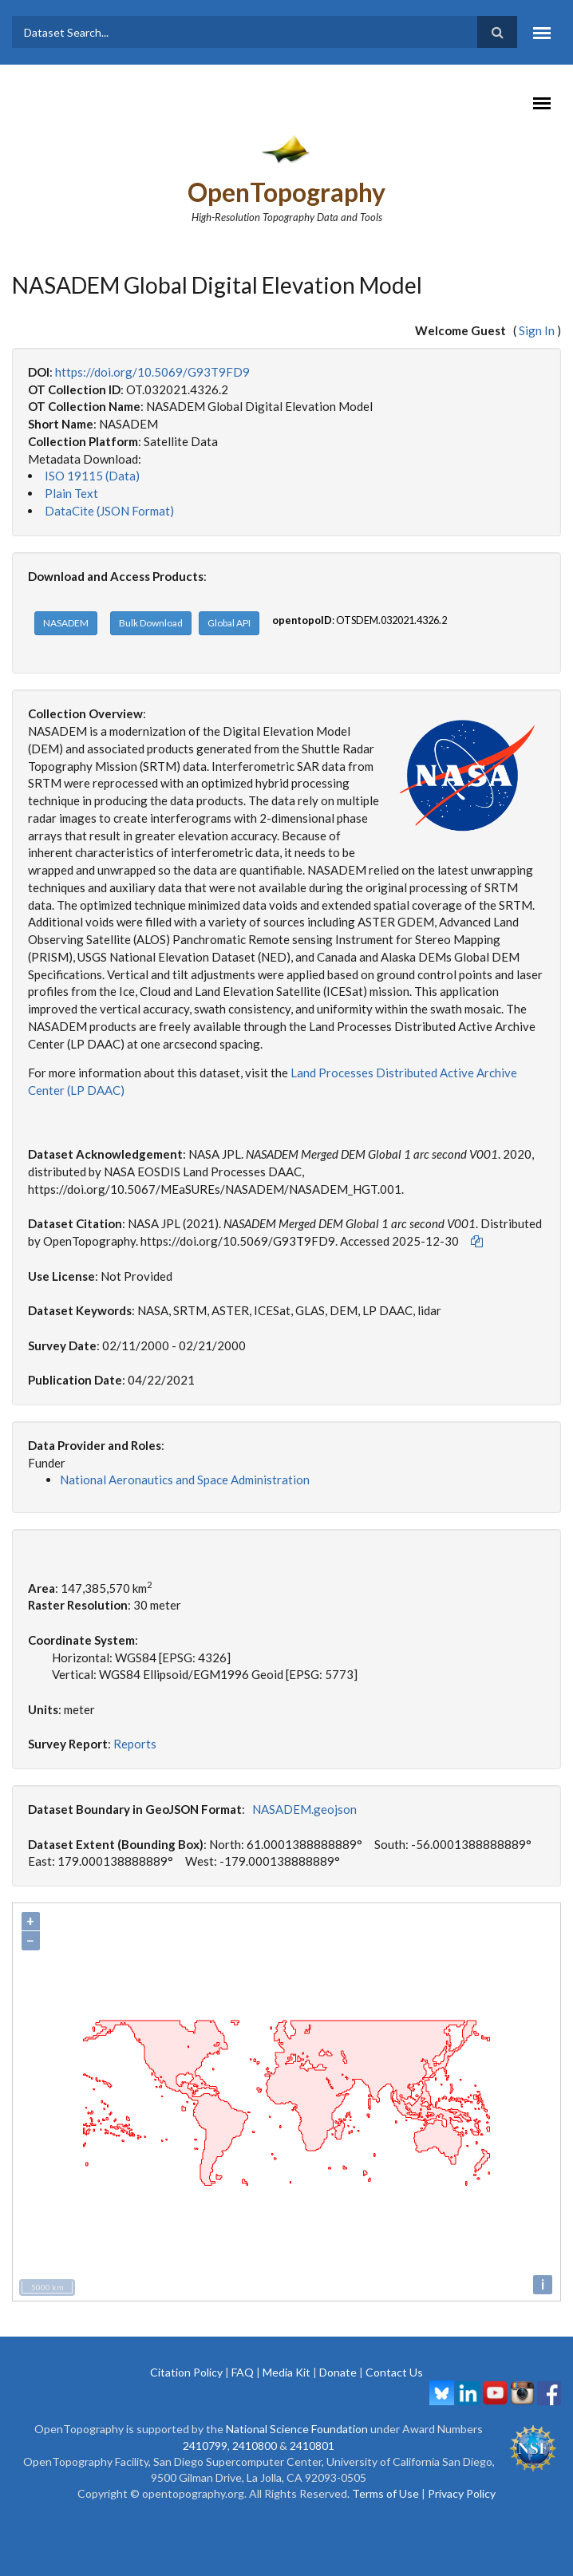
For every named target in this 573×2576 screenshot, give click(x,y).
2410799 (205, 2445)
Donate (338, 2372)
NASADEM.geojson (304, 1809)
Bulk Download (151, 623)
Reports (134, 1743)
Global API (229, 623)
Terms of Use (385, 2493)
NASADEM (66, 623)
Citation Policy (186, 2372)
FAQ (242, 2372)
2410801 (312, 2445)
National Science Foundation (297, 2429)
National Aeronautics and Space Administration (185, 1479)
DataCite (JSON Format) (109, 511)
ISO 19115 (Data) (92, 475)
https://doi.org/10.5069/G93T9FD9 (152, 372)
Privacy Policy (462, 2493)
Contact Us (394, 2372)
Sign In (537, 330)
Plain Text (71, 493)
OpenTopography (286, 191)
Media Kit (286, 2372)
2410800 (254, 2445)
